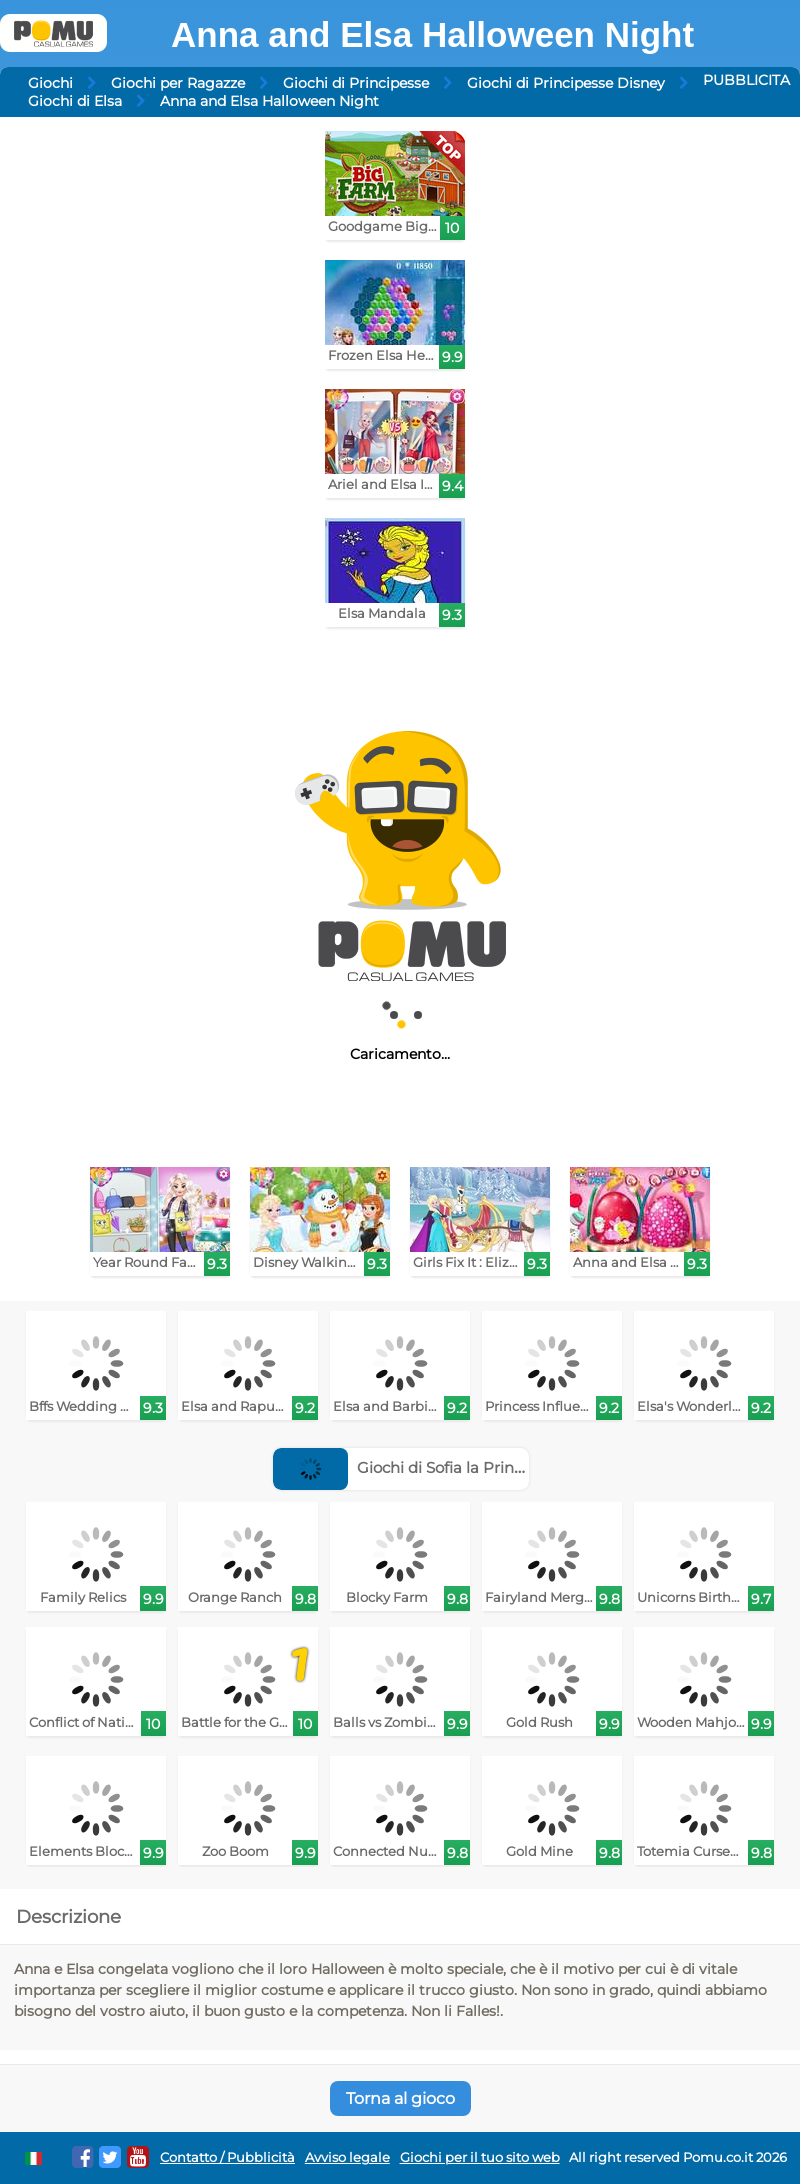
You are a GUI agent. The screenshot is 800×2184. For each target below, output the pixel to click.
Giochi (50, 83)
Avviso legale (347, 2157)
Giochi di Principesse (356, 83)
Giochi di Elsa (75, 101)
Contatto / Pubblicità (227, 2157)
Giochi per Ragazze (178, 83)
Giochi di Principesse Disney (566, 83)
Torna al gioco (400, 2098)
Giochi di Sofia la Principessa (420, 1467)
